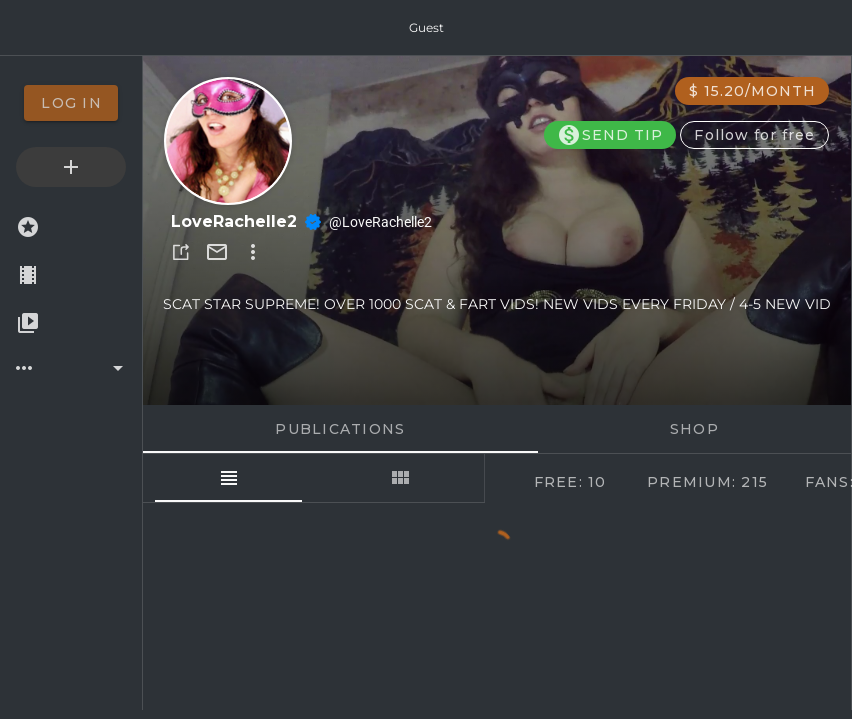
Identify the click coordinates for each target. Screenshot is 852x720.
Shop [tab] (694, 429)
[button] (181, 252)
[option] (71, 103)
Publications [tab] (340, 429)
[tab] (228, 478)
